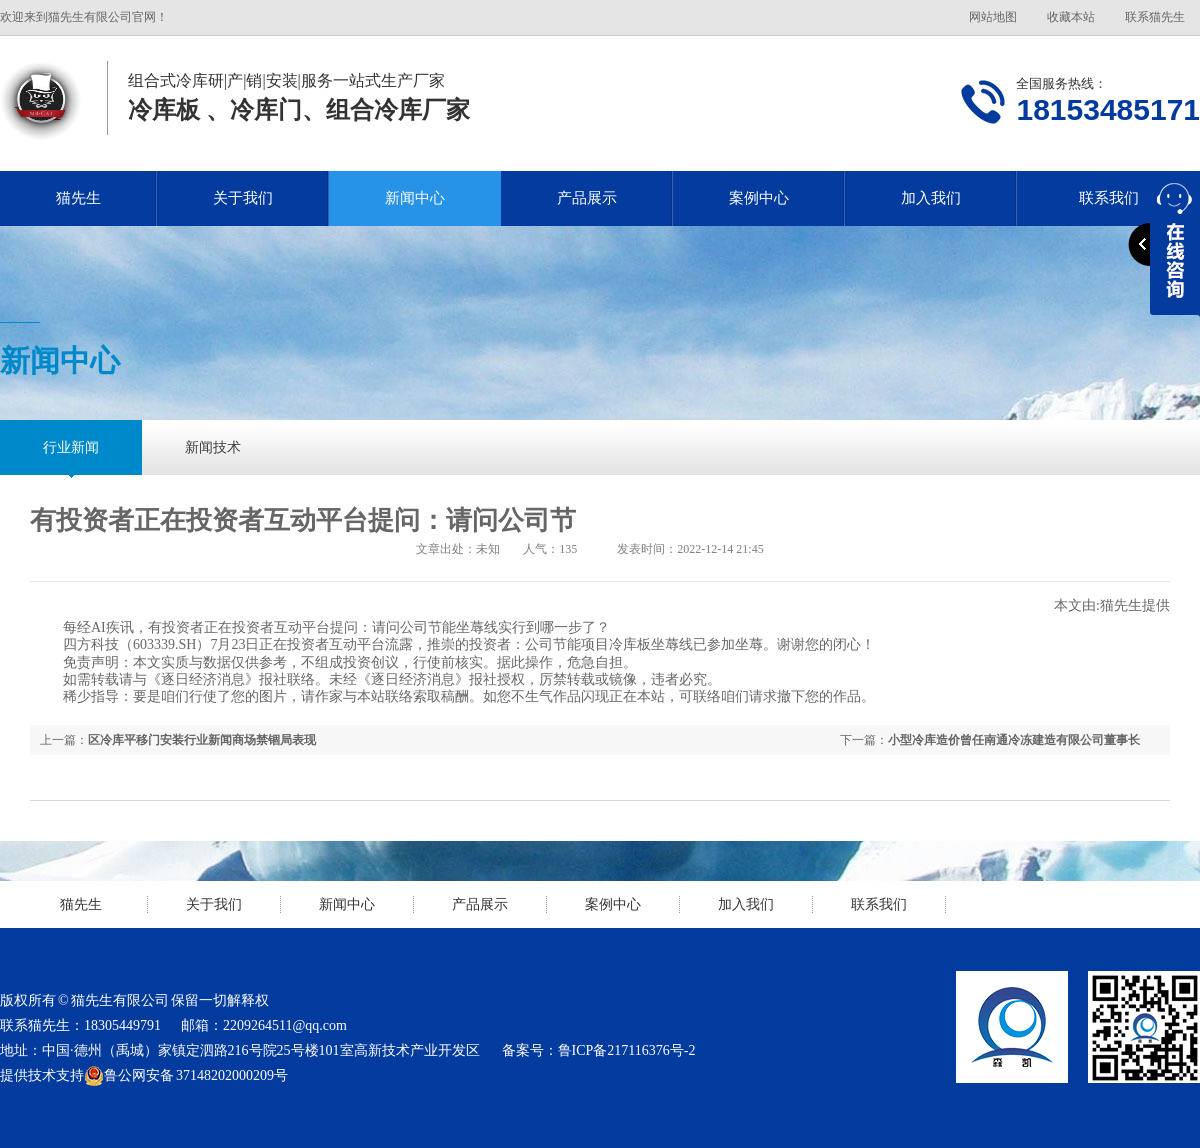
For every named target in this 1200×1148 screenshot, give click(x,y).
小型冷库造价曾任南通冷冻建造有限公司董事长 (1014, 740)
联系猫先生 (1155, 17)
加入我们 (931, 198)
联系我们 (879, 904)
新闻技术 (213, 447)
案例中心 (759, 198)
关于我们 (243, 198)
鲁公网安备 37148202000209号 (186, 1076)
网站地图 (993, 17)
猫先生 (78, 198)
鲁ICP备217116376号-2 (627, 1050)
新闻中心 (415, 198)
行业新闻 (71, 447)
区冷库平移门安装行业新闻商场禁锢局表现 (202, 740)
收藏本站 (1071, 17)
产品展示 (587, 198)
